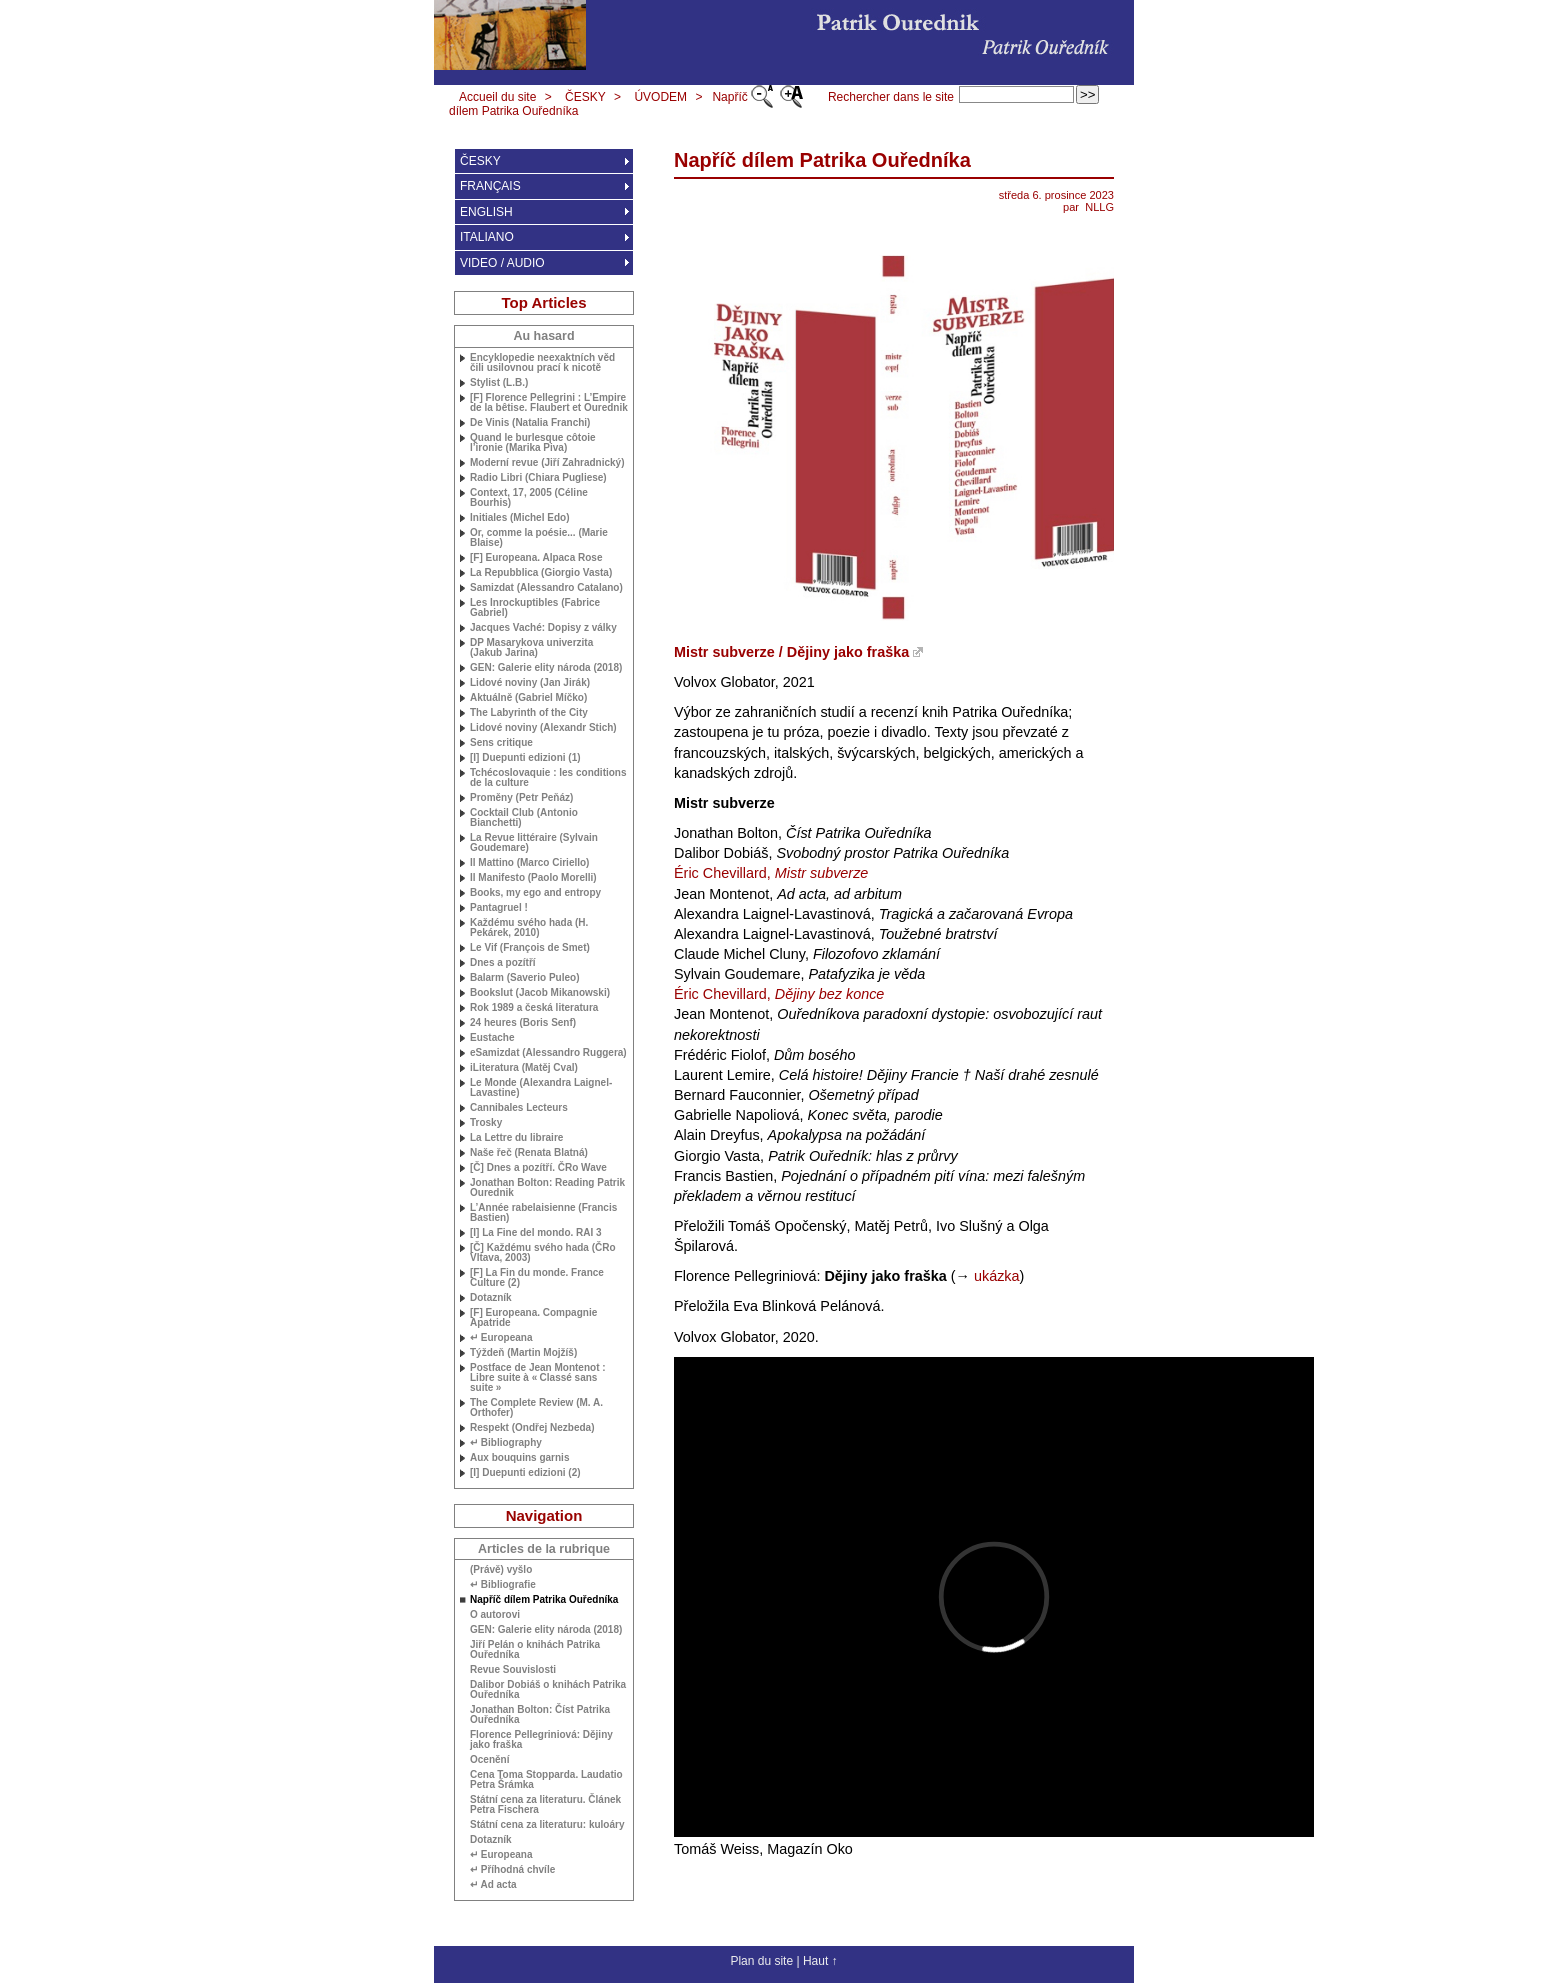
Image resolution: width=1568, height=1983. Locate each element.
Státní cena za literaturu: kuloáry (547, 1825)
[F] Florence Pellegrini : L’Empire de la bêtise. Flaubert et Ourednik (549, 403)
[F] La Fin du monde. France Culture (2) (537, 1278)
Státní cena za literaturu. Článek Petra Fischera (545, 1805)
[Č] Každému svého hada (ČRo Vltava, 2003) (543, 1253)
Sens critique (501, 743)
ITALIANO (487, 237)
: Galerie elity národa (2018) (546, 668)
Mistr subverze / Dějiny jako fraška (791, 652)
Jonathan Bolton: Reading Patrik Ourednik (547, 1188)
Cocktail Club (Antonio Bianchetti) (524, 818)
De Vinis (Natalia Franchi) (530, 423)
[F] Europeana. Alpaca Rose (536, 558)
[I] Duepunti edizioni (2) (525, 1473)
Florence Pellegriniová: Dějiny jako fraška (541, 1740)
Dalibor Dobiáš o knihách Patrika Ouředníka (548, 1690)
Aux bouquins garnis (519, 1458)
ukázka (997, 1276)
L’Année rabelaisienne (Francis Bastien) (543, 1213)
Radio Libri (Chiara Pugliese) (538, 478)
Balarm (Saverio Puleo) (524, 978)
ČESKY (585, 97)
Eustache (492, 1038)
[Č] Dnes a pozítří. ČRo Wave (538, 1168)
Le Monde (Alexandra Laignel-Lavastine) (541, 1088)
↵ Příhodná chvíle (512, 1870)
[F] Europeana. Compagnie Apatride (533, 1318)
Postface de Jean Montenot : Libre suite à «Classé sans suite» (538, 1378)
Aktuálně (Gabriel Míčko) (528, 698)
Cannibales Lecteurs (519, 1108)
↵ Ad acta (493, 1885)
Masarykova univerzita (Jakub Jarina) (531, 648)
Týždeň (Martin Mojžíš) (523, 1353)
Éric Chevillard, (771, 873)
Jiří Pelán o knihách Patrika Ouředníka (535, 1650)
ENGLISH (486, 212)
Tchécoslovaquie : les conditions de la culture (548, 778)
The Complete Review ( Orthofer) (536, 1408)
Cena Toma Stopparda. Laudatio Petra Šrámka (546, 1780)
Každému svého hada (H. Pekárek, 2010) (529, 928)
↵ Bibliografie (503, 1585)
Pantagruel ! (499, 908)
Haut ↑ (820, 1961)
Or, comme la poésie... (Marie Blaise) (539, 538)
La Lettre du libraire (516, 1138)
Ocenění (489, 1760)
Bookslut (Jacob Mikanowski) (540, 993)
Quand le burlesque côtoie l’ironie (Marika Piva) (533, 443)
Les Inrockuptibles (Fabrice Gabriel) (535, 608)
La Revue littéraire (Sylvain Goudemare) (534, 843)
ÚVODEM (660, 97)
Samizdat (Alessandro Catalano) (546, 588)
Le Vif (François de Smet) (530, 948)
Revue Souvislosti (513, 1670)
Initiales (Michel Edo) (519, 518)
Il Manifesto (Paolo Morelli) (533, 878)
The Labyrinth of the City (529, 713)
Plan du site (761, 1961)
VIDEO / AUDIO (502, 263)
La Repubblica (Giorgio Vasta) (541, 573)
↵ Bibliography (506, 1443)
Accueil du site (497, 97)
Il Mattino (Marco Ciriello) (529, 863)
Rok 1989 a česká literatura (534, 1008)
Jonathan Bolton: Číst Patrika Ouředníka (540, 1715)
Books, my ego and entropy (535, 893)
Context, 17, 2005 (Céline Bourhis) (529, 498)
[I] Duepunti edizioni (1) (525, 758)
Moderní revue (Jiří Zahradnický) (547, 463)
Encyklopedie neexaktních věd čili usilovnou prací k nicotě (542, 363)
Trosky (486, 1123)
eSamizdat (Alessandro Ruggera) (548, 1053)
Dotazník (491, 1298)
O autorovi (495, 1615)
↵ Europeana (501, 1338)
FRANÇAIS (490, 186)
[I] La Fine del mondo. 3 (536, 1233)
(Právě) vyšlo (501, 1570)
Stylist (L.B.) (499, 383)
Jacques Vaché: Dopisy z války (543, 628)
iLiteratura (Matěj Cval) (524, 1068)
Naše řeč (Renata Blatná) (529, 1153)
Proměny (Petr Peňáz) (521, 798)
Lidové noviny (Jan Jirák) (530, 683)
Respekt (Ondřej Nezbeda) (532, 1428)
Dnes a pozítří (503, 963)
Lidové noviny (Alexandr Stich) (543, 728)
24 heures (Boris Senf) (523, 1023)
